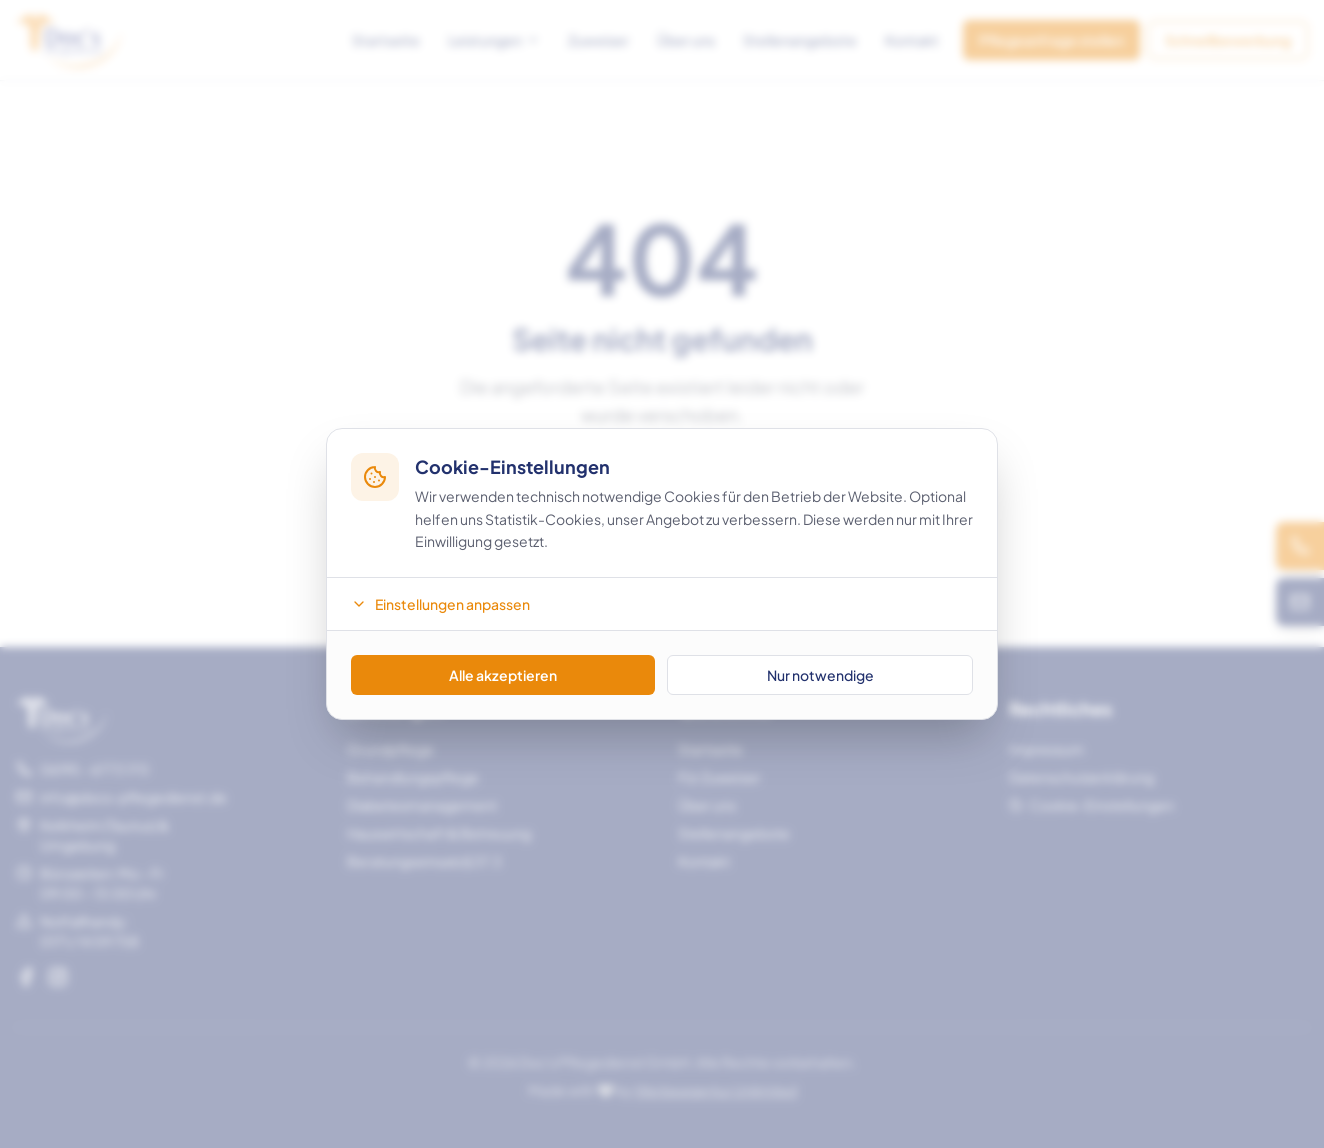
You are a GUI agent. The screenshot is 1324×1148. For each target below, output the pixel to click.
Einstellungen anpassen (440, 604)
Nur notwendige (820, 675)
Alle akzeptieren (503, 675)
